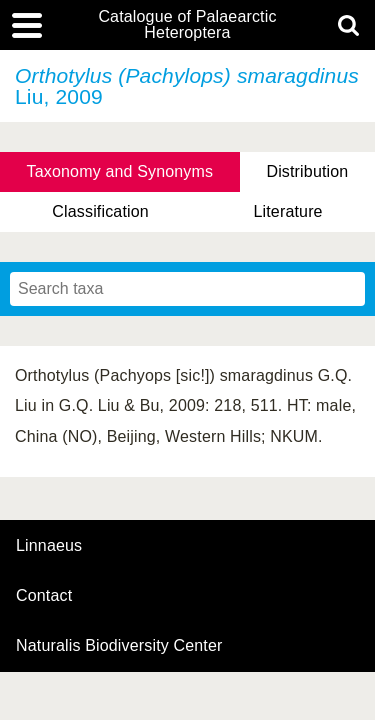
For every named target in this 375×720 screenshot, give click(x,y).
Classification (100, 211)
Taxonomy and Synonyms (120, 171)
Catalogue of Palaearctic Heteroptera (187, 25)
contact (44, 595)
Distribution (307, 171)
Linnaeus (49, 546)
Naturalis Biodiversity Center (119, 646)
